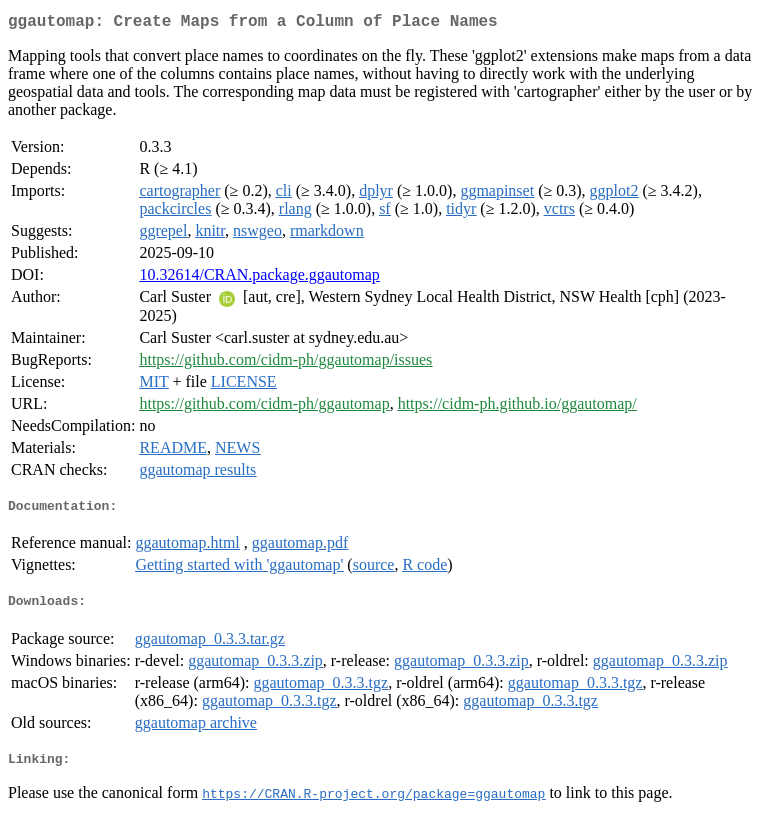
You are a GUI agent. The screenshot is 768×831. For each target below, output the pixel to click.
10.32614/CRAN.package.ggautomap (259, 278)
